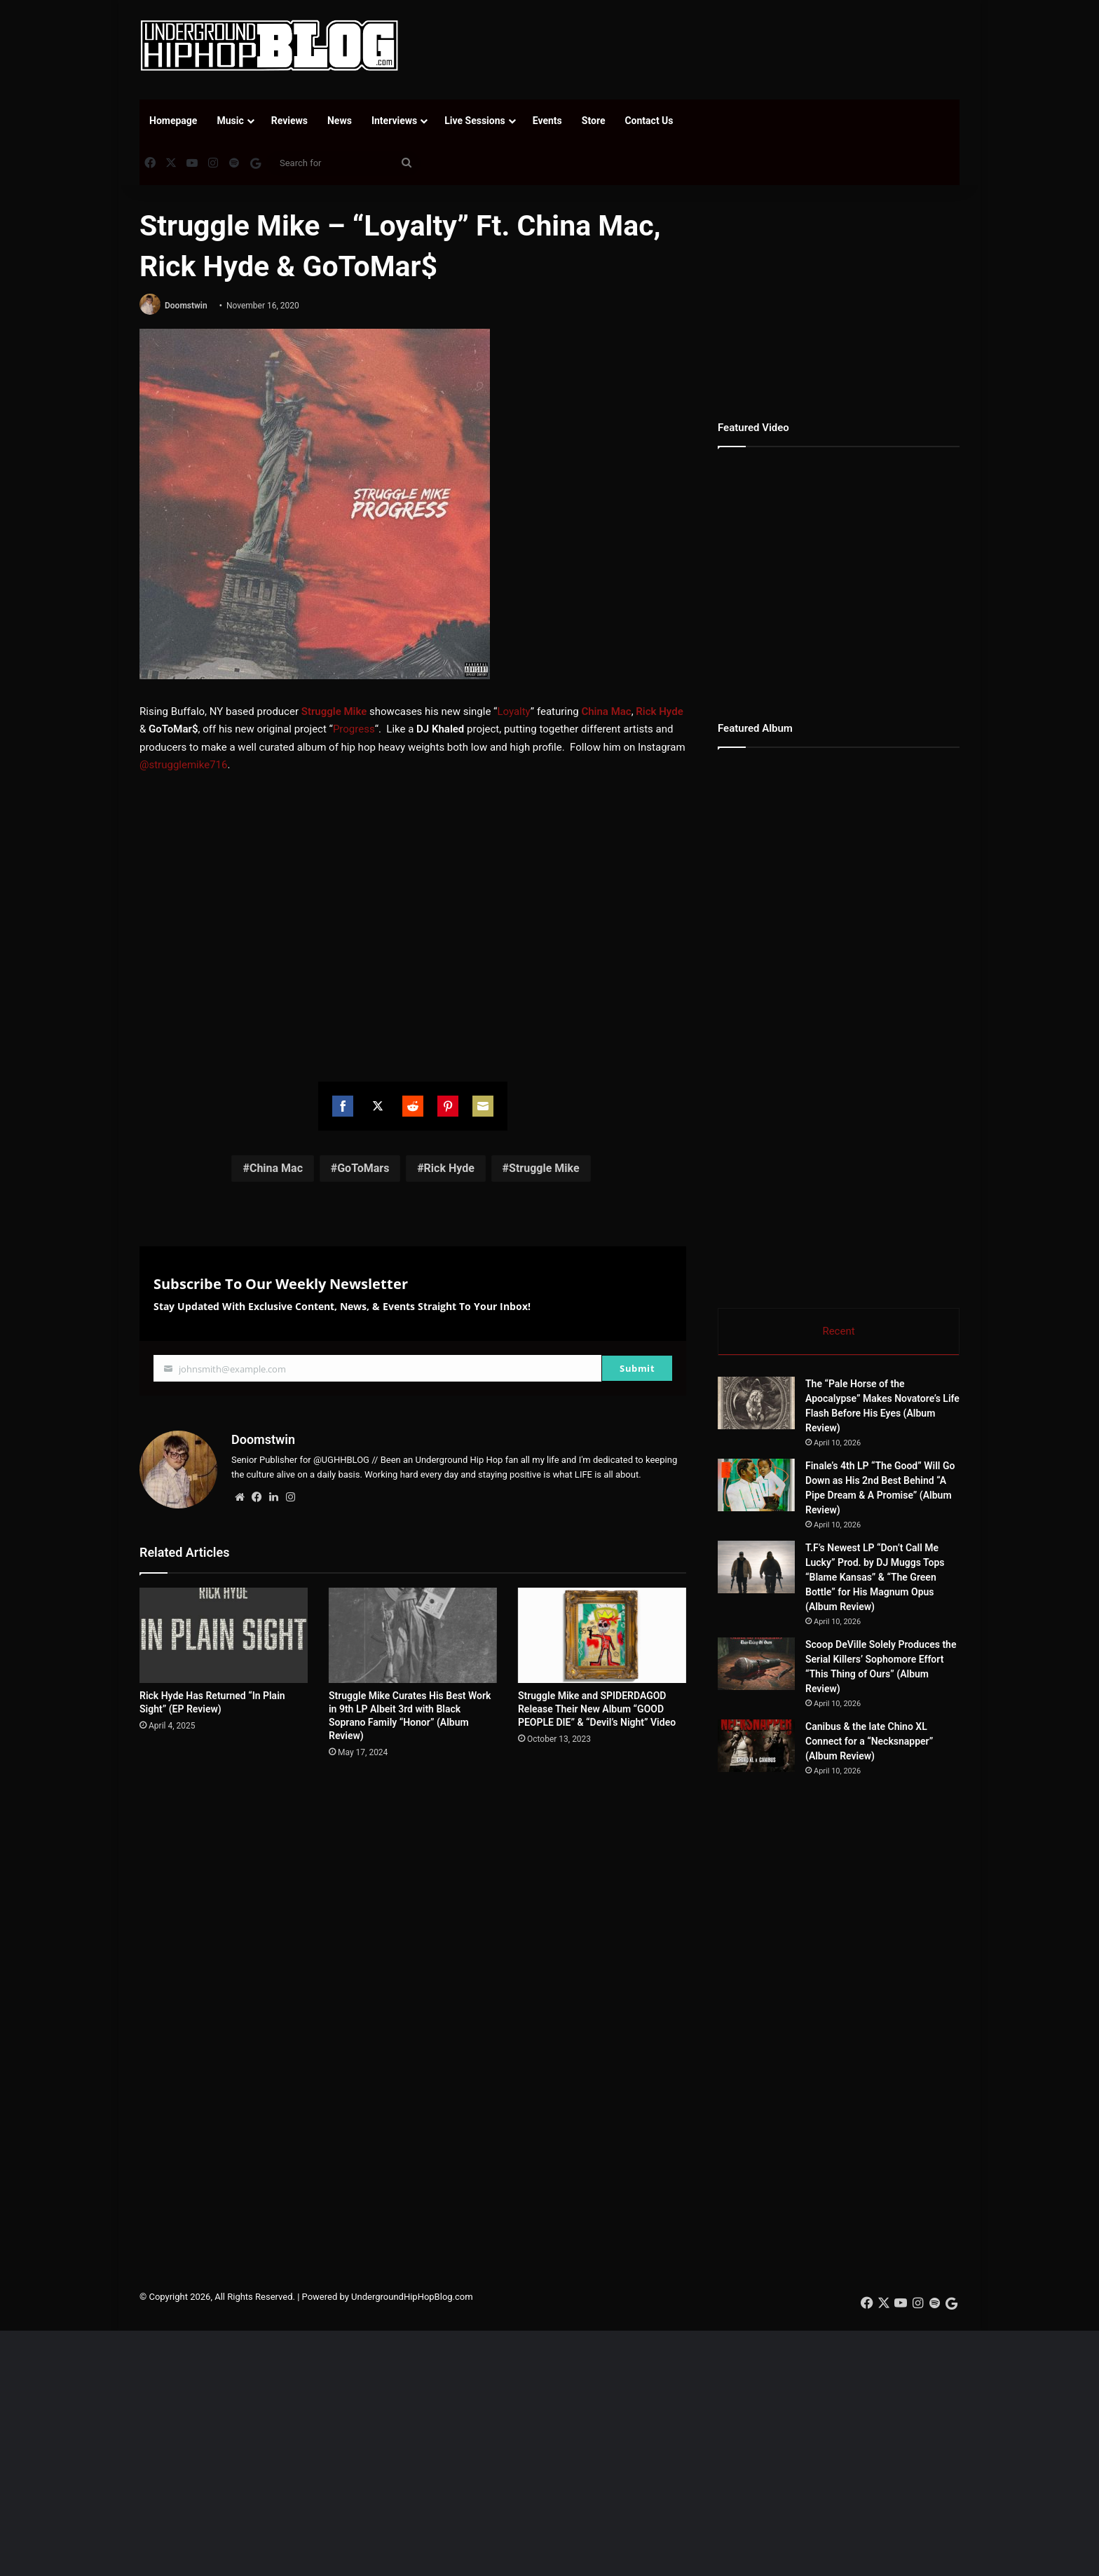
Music (230, 120)
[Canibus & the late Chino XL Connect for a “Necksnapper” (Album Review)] (756, 1745)
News (339, 120)
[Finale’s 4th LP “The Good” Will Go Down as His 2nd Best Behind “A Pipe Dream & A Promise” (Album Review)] (756, 1485)
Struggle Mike (334, 711)
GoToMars (363, 1168)
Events (547, 120)
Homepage (173, 120)
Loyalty (513, 711)
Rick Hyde (659, 711)
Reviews (289, 120)
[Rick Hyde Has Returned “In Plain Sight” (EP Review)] (223, 1635)
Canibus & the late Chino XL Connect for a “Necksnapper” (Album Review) (869, 1741)
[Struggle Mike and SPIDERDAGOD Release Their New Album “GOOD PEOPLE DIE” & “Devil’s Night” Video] (602, 1635)
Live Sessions (474, 120)
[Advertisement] (690, 45)
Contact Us (648, 120)
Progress (354, 729)
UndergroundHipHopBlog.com (412, 2296)
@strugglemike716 (183, 764)
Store (594, 120)
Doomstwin (186, 306)
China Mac (606, 711)
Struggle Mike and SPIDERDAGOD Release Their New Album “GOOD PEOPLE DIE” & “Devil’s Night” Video (597, 1709)
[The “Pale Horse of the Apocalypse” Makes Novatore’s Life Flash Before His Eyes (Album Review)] (756, 1403)
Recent (838, 1331)
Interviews (394, 120)
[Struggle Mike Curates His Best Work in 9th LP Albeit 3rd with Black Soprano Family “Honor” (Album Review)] (413, 1635)
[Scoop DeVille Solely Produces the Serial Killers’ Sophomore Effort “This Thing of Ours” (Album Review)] (756, 1663)
